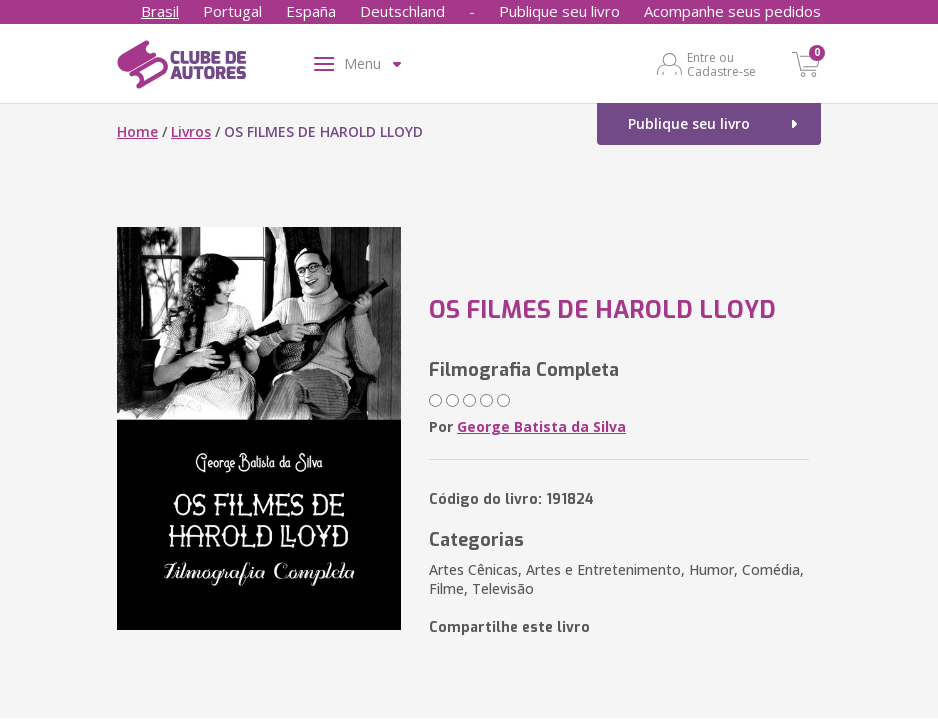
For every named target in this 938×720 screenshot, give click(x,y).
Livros (191, 131)
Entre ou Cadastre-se (721, 64)
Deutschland (402, 11)
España (311, 11)
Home (137, 131)
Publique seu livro (559, 11)
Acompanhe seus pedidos (732, 11)
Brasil (160, 11)
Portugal (232, 11)
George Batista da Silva (541, 426)
